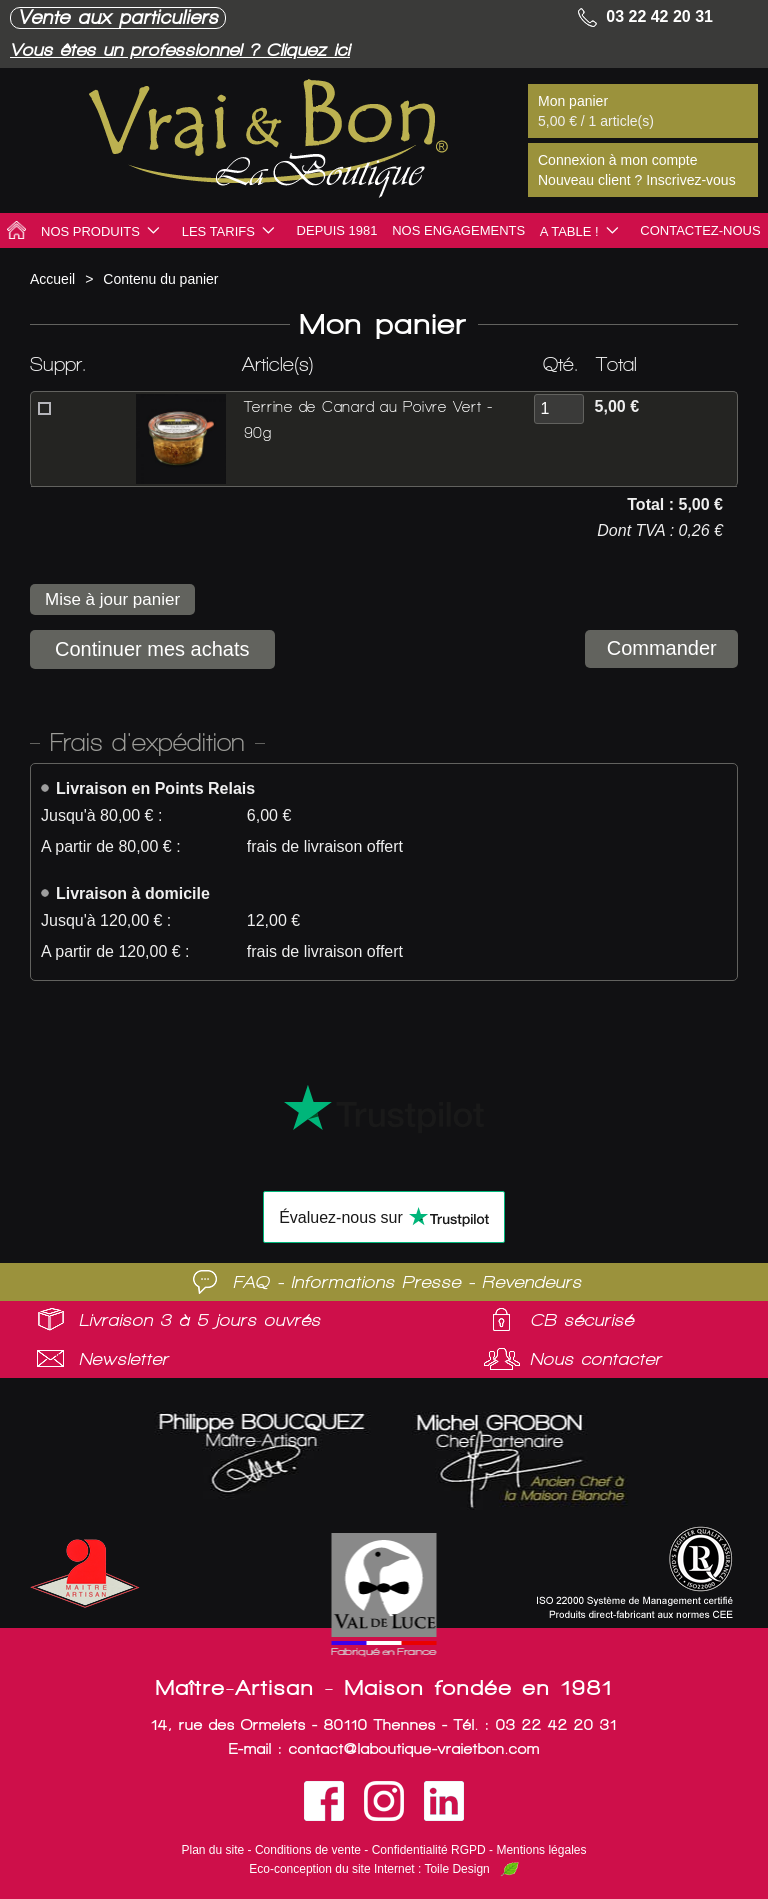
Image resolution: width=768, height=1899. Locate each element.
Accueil (52, 279)
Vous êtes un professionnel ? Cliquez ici (194, 49)
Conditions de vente (308, 1850)
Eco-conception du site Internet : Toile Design (369, 1869)
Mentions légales (541, 1850)
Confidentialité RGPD (429, 1850)
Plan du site (213, 1850)
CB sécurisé (582, 1320)
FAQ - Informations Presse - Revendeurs (407, 1282)
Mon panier (573, 101)
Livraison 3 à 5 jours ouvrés (200, 1320)
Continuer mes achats (152, 649)
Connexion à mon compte (618, 160)
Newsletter (124, 1359)
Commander (658, 649)
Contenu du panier (160, 279)
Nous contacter (596, 1359)
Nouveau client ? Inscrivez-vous (637, 180)
